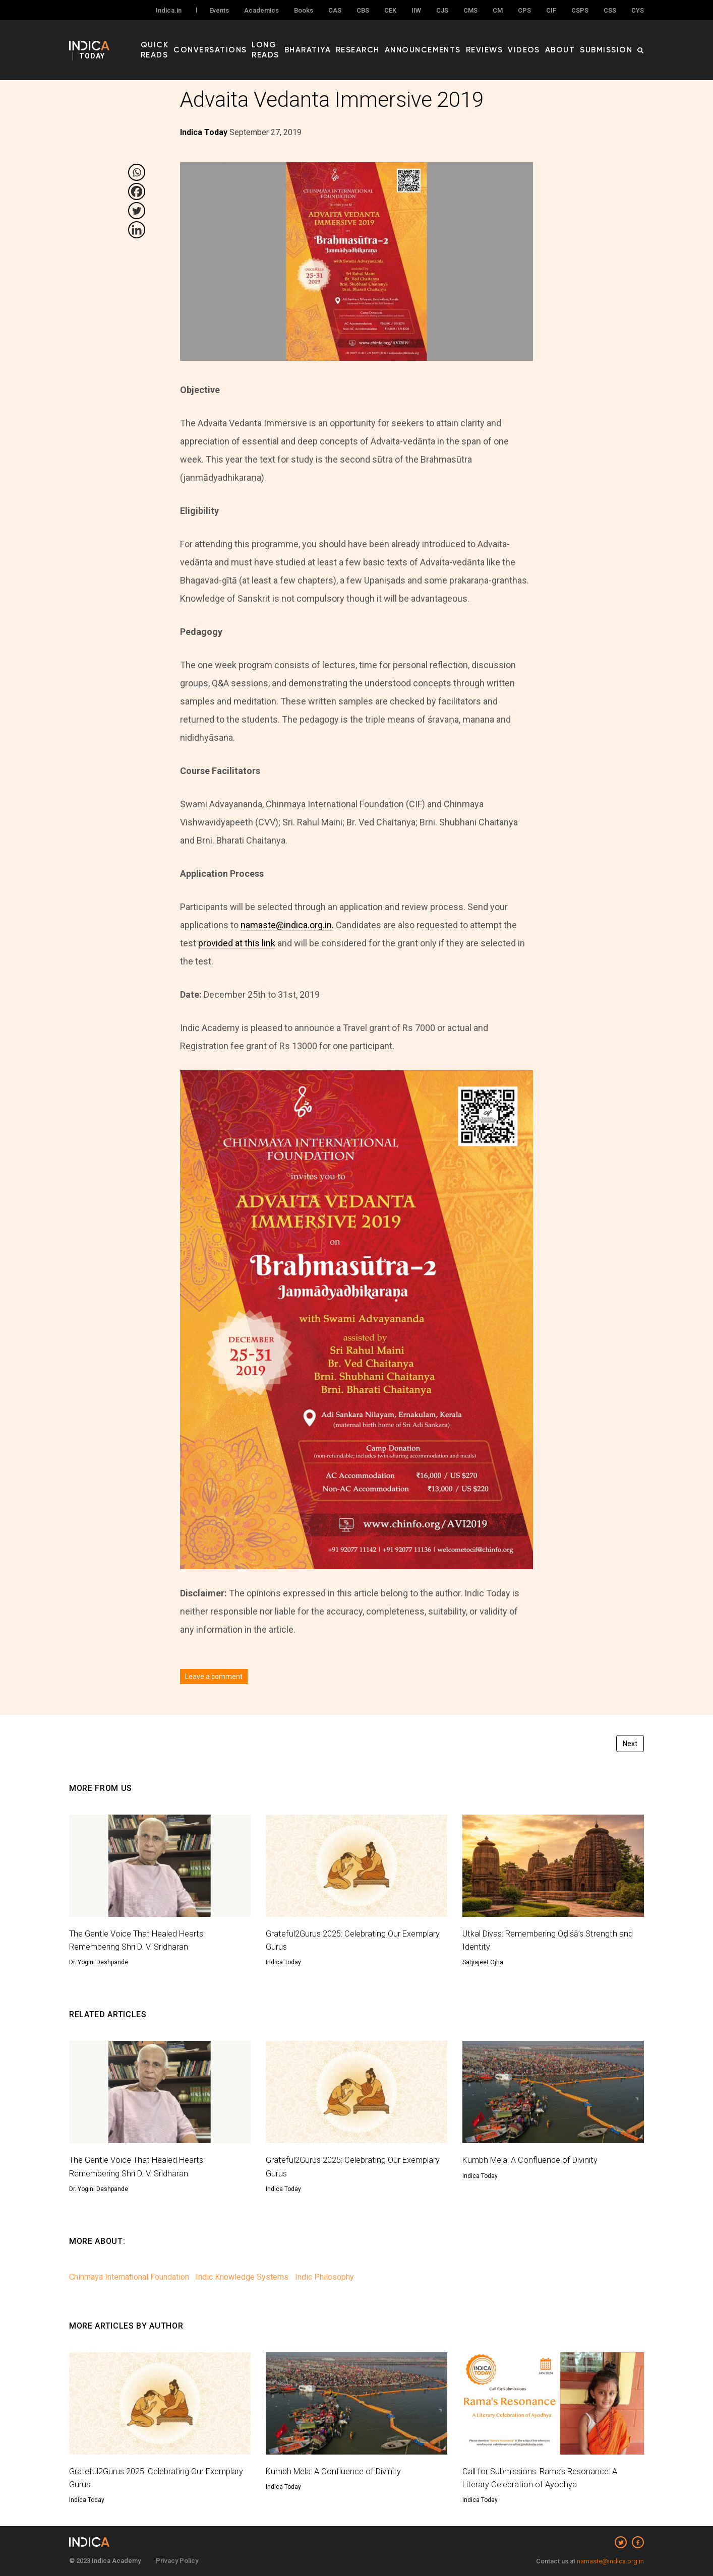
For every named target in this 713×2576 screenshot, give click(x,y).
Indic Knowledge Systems (242, 2277)
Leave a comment (214, 1676)
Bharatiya (355, 41)
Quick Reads (188, 41)
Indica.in (169, 11)
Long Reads (307, 41)
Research (398, 41)
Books (303, 11)
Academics (261, 11)
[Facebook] (136, 191)
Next (630, 1744)
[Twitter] (136, 210)
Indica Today (283, 1962)
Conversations (248, 41)
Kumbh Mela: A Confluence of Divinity (535, 2159)
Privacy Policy (177, 2560)
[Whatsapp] (136, 172)
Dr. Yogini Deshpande (98, 1962)
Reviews (506, 41)
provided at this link (236, 943)
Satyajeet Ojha (482, 1962)
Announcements (454, 41)
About (571, 41)
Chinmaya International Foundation (129, 2277)
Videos (540, 41)
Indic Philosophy (324, 2277)
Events (219, 11)
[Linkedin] (136, 229)
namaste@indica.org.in (610, 2561)
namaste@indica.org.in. (287, 925)
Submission (610, 41)
